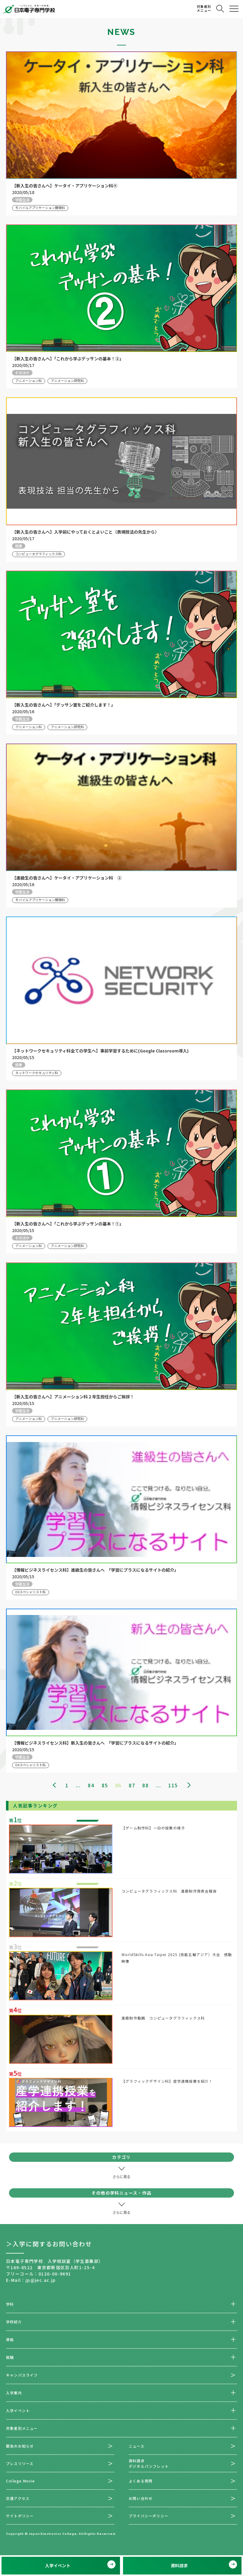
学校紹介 (14, 2321)
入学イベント (18, 2410)
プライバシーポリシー (148, 2515)
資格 (10, 2339)
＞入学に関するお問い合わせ (49, 2243)
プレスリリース (19, 2463)
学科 (10, 2303)
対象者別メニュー (22, 2428)
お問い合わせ (140, 2498)
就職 (10, 2357)
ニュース (136, 2445)
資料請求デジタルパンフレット (149, 2463)
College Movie (20, 2480)
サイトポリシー (20, 2515)
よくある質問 (140, 2480)
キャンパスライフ (22, 2374)
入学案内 (14, 2392)
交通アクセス (17, 2498)
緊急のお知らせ (20, 2445)
